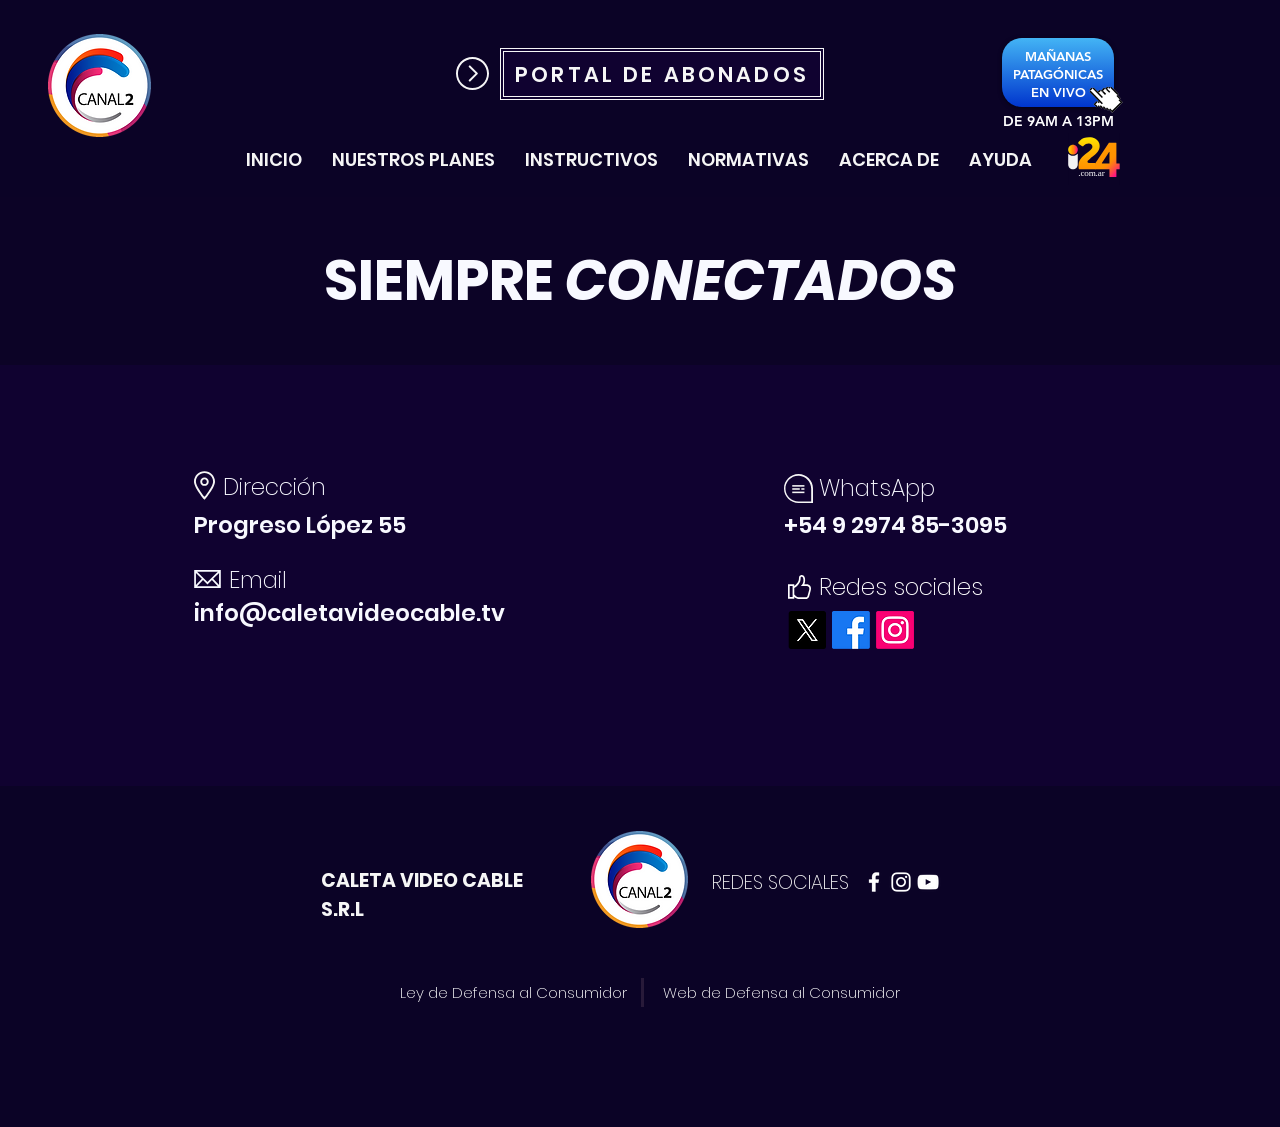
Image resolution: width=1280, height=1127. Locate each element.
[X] (807, 630)
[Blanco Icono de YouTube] (928, 882)
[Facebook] (851, 630)
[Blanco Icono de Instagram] (901, 882)
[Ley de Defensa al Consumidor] (513, 992)
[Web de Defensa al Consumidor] (781, 992)
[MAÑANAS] (1058, 56)
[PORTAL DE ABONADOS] (662, 74)
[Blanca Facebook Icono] (874, 882)
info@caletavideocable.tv (349, 613)
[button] (591, 159)
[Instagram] (895, 630)
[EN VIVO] (1058, 92)
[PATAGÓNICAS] (1058, 74)
